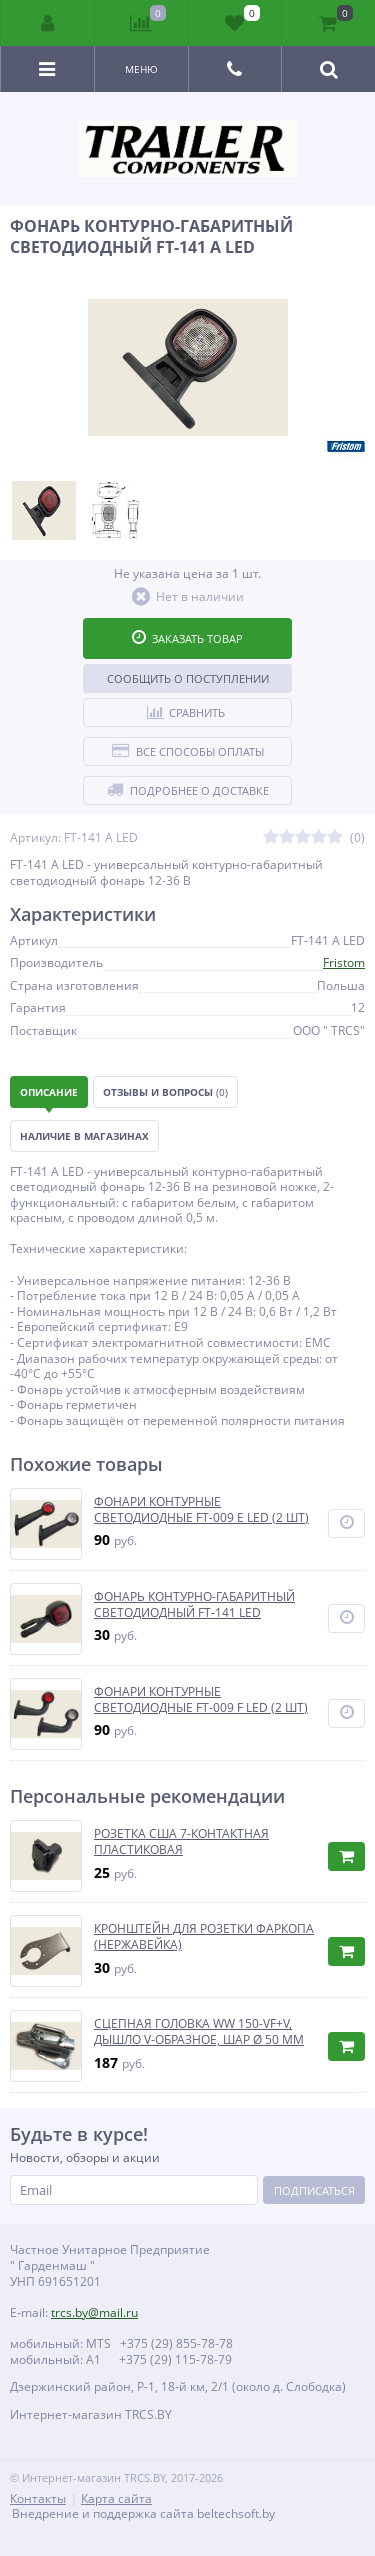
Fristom (344, 962)
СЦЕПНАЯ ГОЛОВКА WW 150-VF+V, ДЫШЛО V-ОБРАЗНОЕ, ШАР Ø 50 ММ (199, 2031)
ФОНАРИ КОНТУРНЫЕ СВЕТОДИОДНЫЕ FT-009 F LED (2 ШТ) (201, 1699)
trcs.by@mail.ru (94, 2312)
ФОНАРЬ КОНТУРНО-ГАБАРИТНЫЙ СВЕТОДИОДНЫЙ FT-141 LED (194, 1604)
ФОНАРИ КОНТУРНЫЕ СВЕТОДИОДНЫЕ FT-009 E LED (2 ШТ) (201, 1509)
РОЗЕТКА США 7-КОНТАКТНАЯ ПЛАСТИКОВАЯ (181, 1841)
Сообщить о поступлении (188, 678)
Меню (141, 69)
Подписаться (314, 2190)
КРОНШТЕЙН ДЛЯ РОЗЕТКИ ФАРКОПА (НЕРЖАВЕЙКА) (204, 1936)
